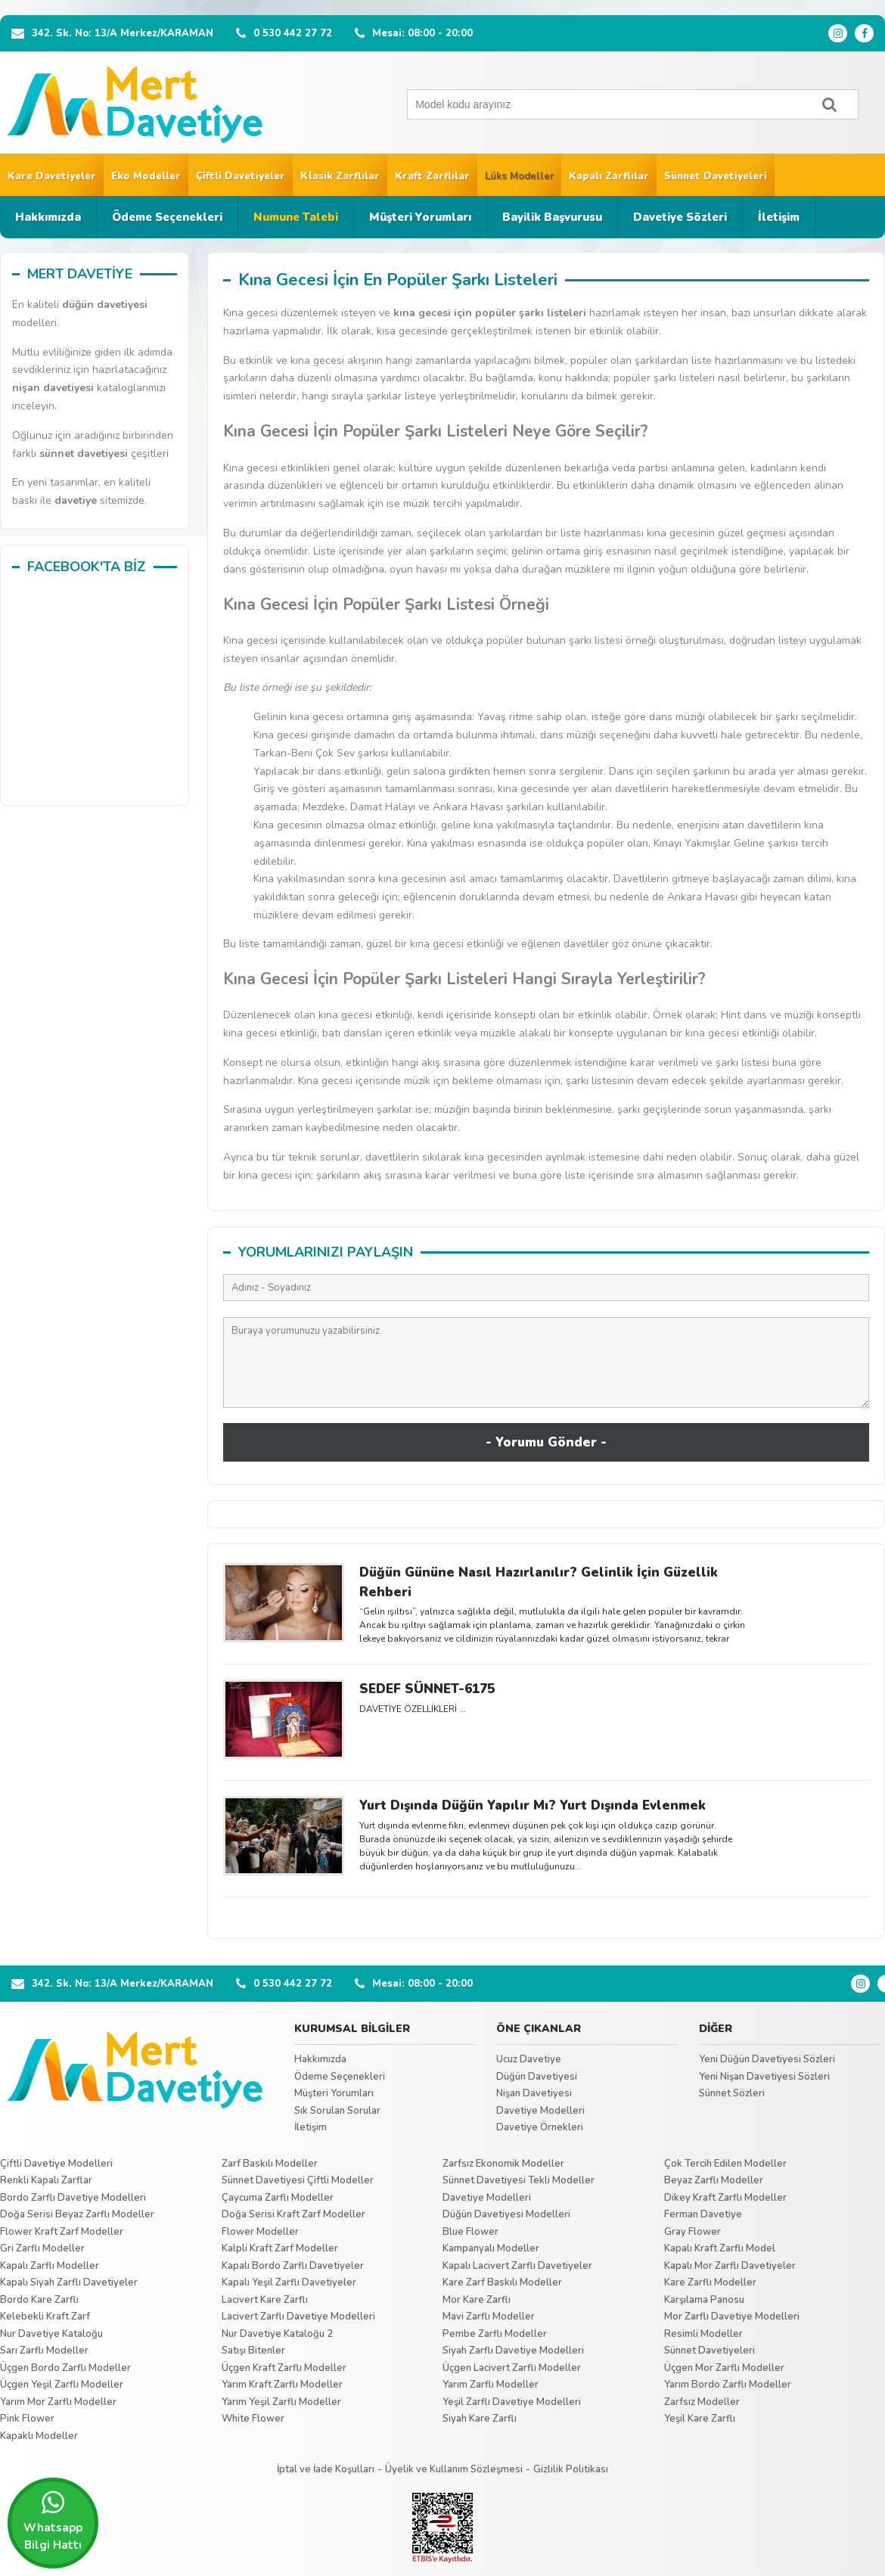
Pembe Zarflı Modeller (494, 2334)
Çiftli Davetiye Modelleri (56, 2163)
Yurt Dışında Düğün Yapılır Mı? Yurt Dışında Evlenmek (532, 1805)
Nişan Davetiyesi (534, 2093)
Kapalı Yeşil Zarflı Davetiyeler (289, 2282)
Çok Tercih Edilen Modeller (725, 2163)
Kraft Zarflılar (432, 176)
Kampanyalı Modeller (490, 2248)
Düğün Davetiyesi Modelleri (506, 2214)
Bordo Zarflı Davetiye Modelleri (73, 2198)
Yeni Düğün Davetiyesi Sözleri (767, 2059)
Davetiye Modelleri (540, 2111)
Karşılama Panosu (704, 2300)
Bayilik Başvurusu (552, 217)
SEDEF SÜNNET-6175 (427, 1689)
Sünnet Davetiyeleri (715, 176)
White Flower (253, 2418)
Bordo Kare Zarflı (39, 2300)
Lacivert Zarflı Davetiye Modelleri (298, 2316)
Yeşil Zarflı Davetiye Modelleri (511, 2402)
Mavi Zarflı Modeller (488, 2316)
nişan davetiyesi (53, 388)
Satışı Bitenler (253, 2350)
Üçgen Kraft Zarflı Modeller (284, 2368)
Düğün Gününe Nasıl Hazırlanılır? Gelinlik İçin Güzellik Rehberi (538, 1582)
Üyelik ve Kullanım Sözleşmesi (454, 2469)
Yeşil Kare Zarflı (699, 2418)
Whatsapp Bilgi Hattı (53, 2521)
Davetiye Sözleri (680, 217)
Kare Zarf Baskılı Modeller (502, 2282)
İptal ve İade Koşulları (325, 2469)
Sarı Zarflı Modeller (44, 2350)
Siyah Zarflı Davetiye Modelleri (513, 2350)
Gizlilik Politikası (570, 2469)
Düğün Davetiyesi (536, 2076)
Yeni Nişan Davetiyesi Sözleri (764, 2076)
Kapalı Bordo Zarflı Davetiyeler (293, 2266)
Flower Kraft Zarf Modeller (61, 2232)
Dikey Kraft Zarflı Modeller (725, 2198)
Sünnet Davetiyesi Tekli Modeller (518, 2180)
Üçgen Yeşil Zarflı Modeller (61, 2384)
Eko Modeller (146, 176)
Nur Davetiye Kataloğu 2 (277, 2334)
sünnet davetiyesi (83, 453)
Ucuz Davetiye (528, 2059)
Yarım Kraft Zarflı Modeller (282, 2384)
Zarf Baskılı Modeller (270, 2163)
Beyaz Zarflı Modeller (713, 2180)
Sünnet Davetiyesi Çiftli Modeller (298, 2180)
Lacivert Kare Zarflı (265, 2300)
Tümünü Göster (546, 1914)
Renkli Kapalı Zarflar (46, 2180)
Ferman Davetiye (703, 2214)
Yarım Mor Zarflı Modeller (58, 2402)
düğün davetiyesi (105, 304)
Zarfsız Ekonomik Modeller (503, 2163)
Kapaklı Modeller (39, 2436)
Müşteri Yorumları (420, 217)
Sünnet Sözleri (732, 2093)
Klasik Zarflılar (340, 176)
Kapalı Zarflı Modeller (49, 2266)
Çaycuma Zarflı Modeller (278, 2198)
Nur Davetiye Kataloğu (51, 2334)
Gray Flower (692, 2232)
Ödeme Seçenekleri (167, 217)
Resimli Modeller (703, 2334)
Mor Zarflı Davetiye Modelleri (732, 2316)
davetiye (75, 500)
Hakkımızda (48, 217)
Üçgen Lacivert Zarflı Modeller (511, 2368)
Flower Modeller (260, 2232)
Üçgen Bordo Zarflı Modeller (65, 2368)
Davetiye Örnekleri (539, 2127)
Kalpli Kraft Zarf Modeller (280, 2248)
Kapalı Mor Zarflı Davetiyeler (730, 2266)
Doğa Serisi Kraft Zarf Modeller (293, 2214)
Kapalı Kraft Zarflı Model (719, 2248)
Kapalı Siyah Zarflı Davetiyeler (69, 2282)
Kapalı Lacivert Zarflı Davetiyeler (517, 2266)
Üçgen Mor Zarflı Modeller (724, 2368)
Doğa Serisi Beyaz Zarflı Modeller (77, 2214)
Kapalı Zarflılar (609, 176)
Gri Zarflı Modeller (42, 2248)
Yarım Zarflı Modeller (490, 2384)
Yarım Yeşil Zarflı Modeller (281, 2402)
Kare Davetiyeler (52, 176)
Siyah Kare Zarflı (479, 2418)
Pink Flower (27, 2418)
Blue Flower (470, 2232)
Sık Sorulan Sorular (337, 2111)
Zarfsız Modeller (702, 2402)
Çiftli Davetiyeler (240, 176)
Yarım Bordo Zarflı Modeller (727, 2384)
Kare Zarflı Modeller (710, 2282)
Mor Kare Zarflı (476, 2300)
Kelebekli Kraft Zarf (45, 2316)
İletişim (779, 217)
